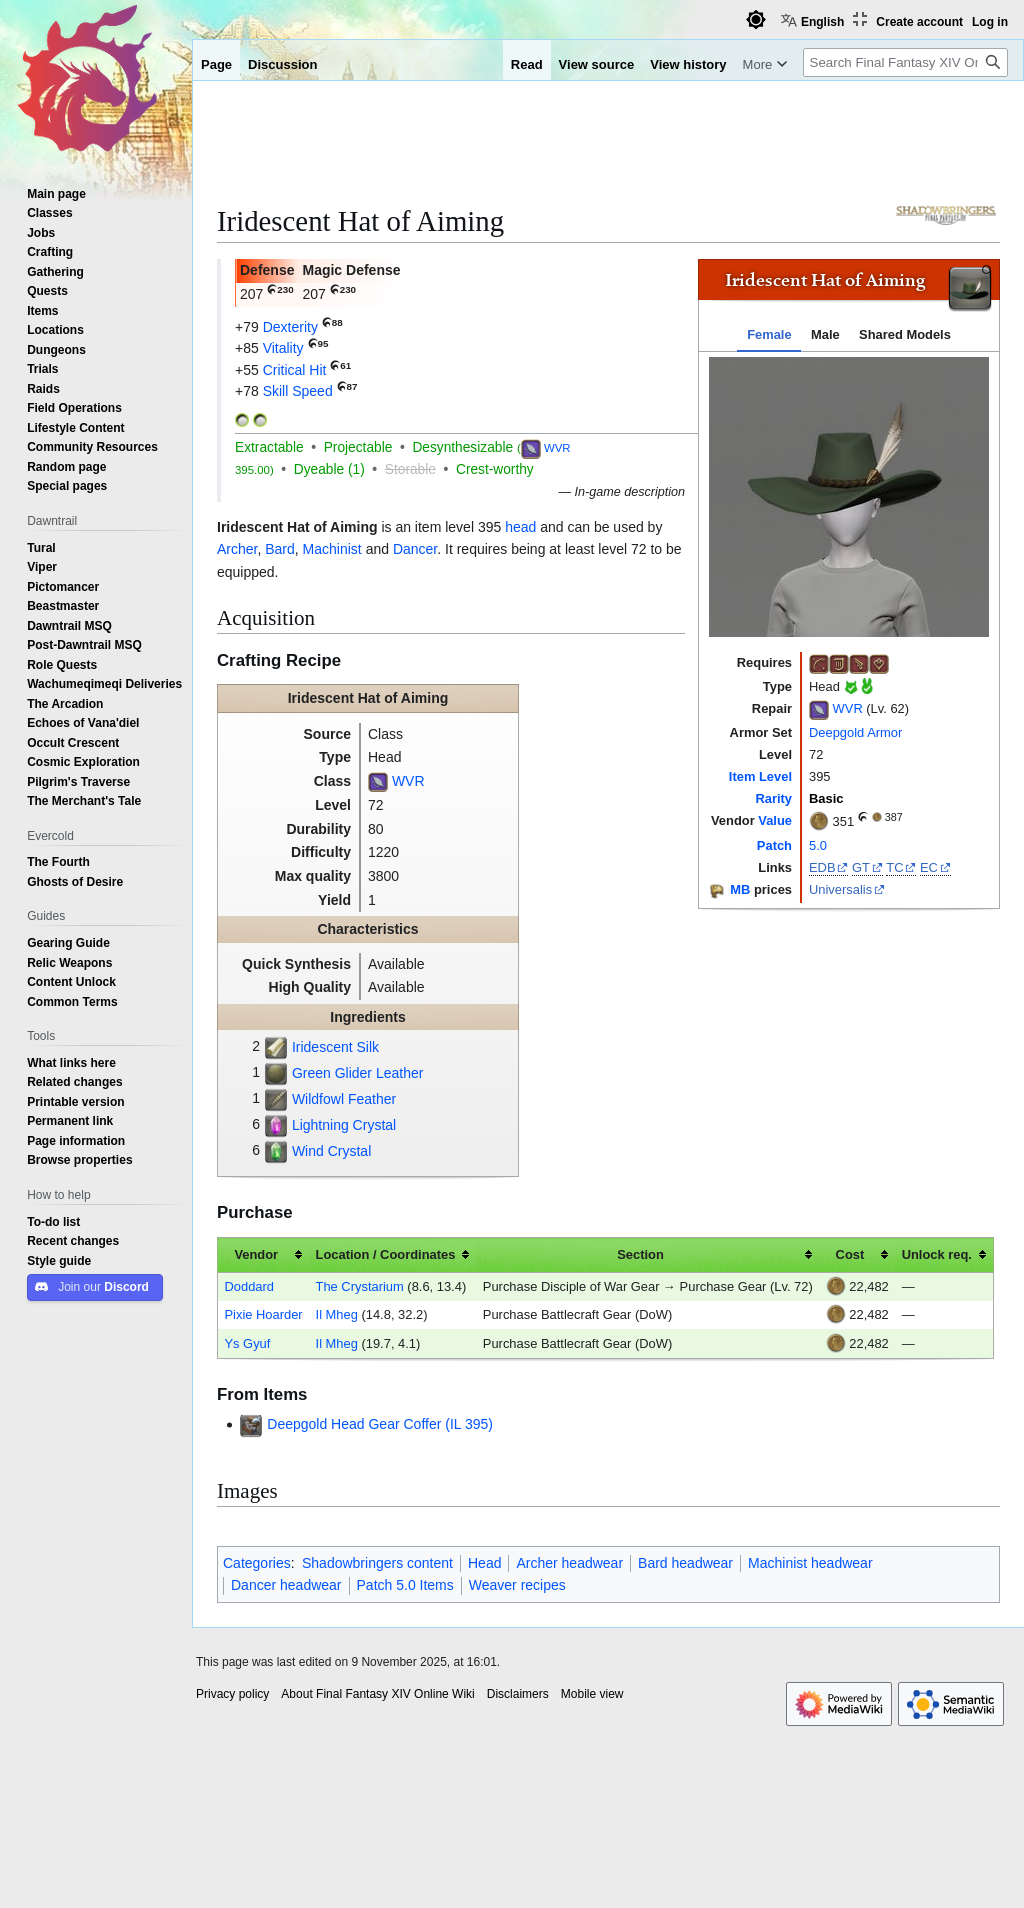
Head (484, 1563)
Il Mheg (337, 1314)
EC (929, 867)
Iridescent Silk (335, 1047)
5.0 (818, 845)
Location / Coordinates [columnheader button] (386, 1254)
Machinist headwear (810, 1563)
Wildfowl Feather (344, 1099)
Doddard (249, 1286)
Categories (257, 1563)
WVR (848, 709)
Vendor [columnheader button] (256, 1254)
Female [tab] (769, 334)
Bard (280, 549)
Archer (237, 549)
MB (740, 890)
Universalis (840, 889)
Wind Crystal (331, 1151)
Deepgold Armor (855, 732)
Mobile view (592, 1694)
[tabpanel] (849, 497)
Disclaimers (518, 1694)
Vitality (283, 348)
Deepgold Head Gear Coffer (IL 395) (380, 1424)
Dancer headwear (286, 1585)
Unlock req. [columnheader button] (937, 1254)
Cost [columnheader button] (850, 1254)
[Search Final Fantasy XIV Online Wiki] (905, 62)
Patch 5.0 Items (405, 1585)
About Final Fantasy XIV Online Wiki (377, 1694)
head (520, 527)
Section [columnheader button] (640, 1254)
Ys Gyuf (247, 1343)
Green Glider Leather (358, 1073)
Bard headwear (685, 1563)
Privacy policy (232, 1694)
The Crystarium (360, 1286)
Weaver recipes (517, 1585)
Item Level (760, 776)
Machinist (332, 549)
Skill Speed (298, 391)
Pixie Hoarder (263, 1314)
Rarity (773, 798)
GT (861, 867)
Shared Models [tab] (905, 334)
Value (775, 820)
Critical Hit (295, 370)
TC (894, 867)
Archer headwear (569, 1563)
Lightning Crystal (344, 1125)
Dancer (415, 549)
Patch (774, 845)
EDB (822, 867)
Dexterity (290, 327)
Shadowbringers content (377, 1563)
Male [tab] (825, 334)
